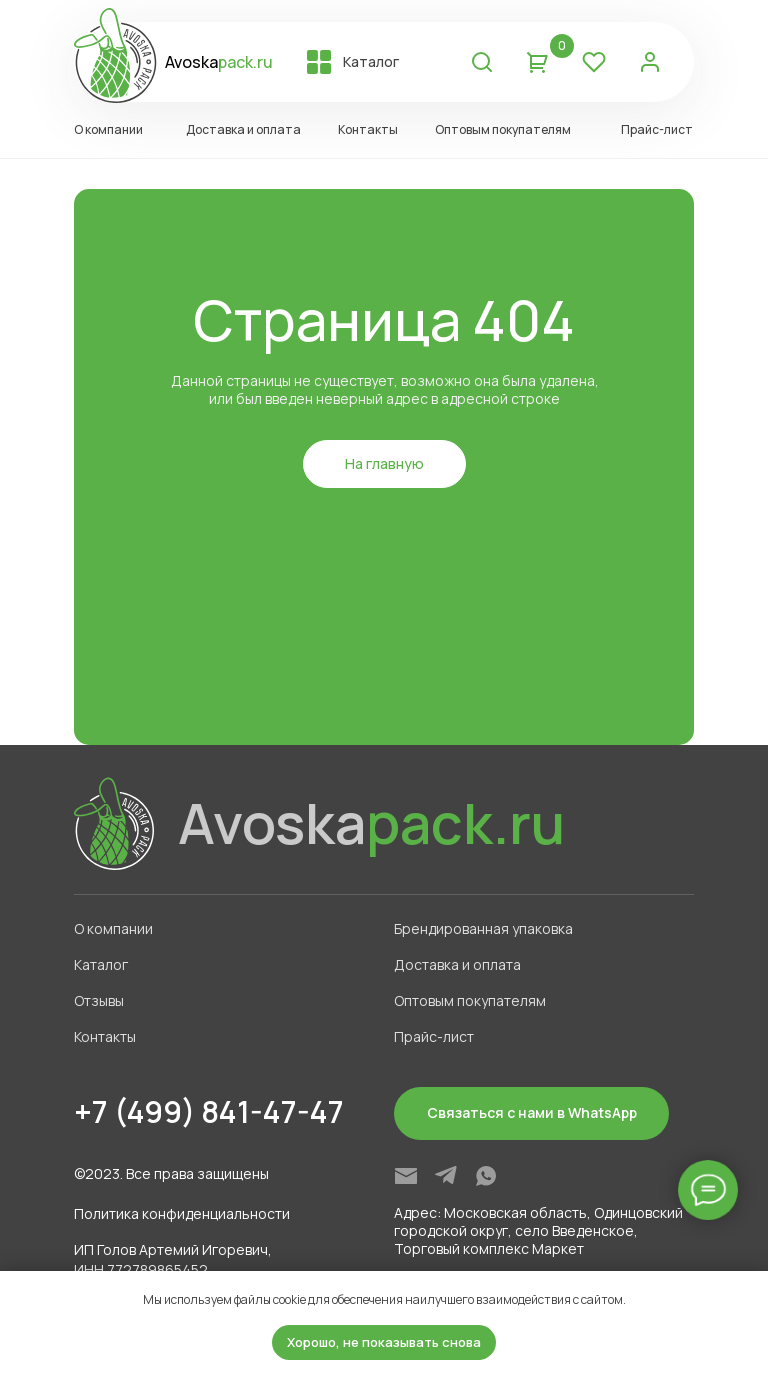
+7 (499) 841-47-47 (209, 1111)
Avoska (219, 62)
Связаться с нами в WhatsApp (532, 1112)
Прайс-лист (657, 129)
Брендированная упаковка (483, 928)
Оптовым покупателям (503, 129)
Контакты (368, 129)
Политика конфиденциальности (182, 1213)
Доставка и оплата (243, 129)
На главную (384, 463)
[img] (406, 1176)
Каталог (371, 61)
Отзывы (99, 1000)
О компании (108, 129)
